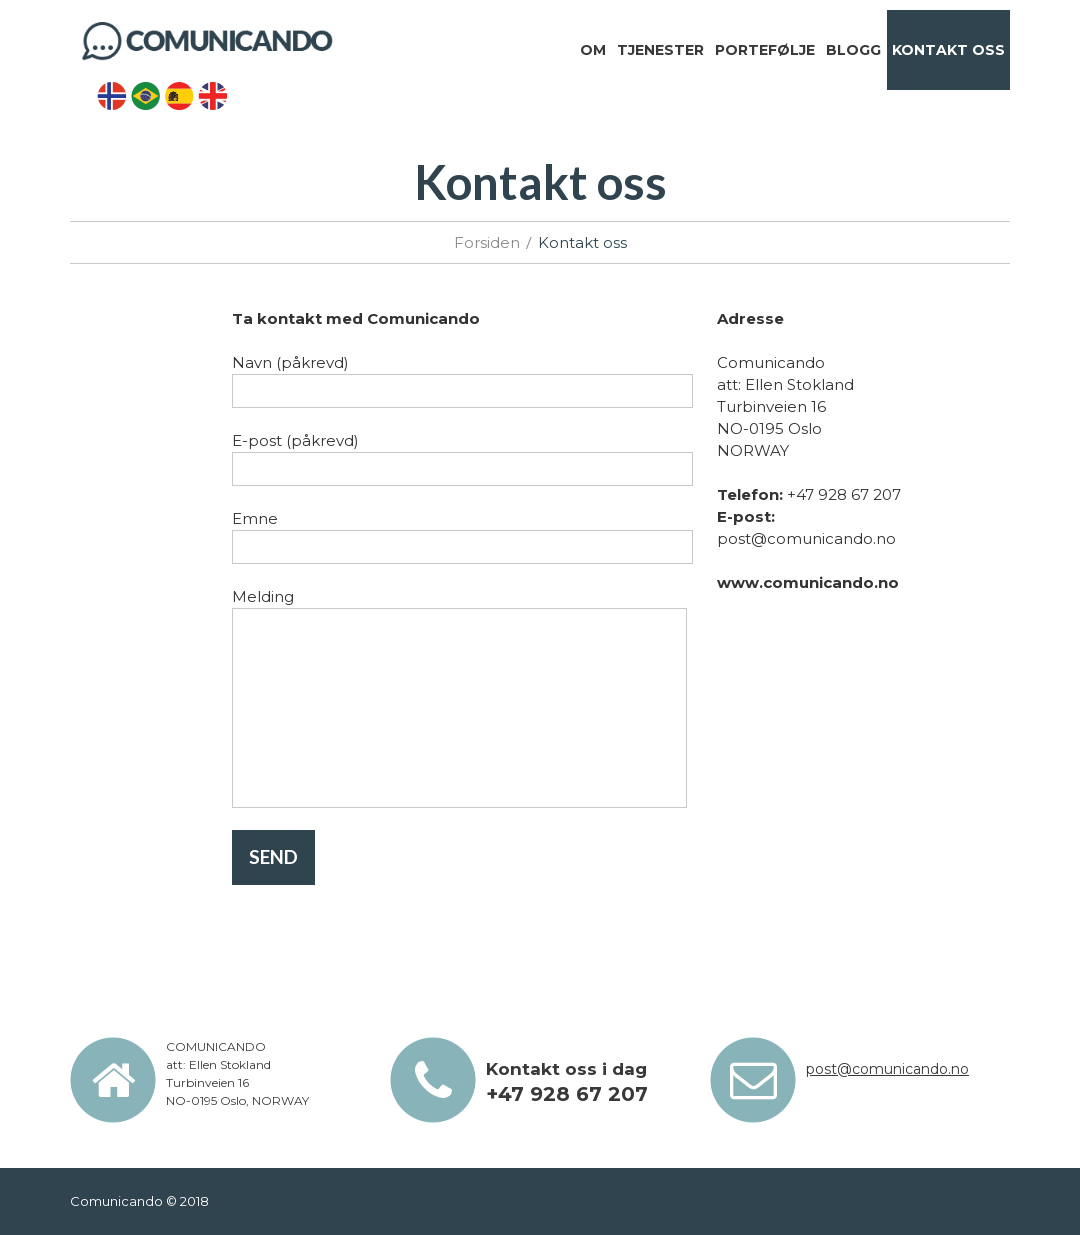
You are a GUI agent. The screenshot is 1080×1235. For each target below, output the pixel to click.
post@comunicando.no (887, 1069)
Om (593, 50)
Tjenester (660, 50)
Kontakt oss (948, 50)
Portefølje (765, 50)
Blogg (853, 50)
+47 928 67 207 (567, 1094)
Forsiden (487, 242)
